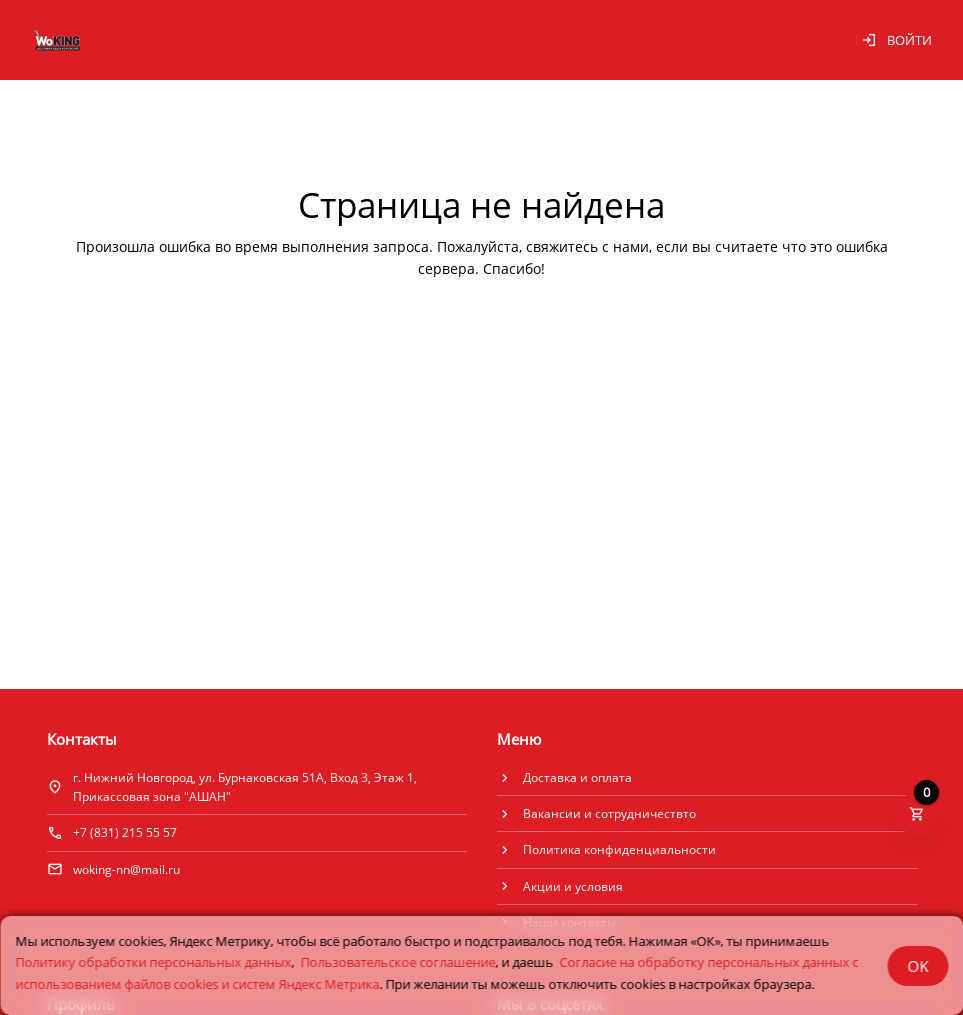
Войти (896, 40)
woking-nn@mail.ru (126, 869)
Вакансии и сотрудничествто (609, 813)
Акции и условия (573, 886)
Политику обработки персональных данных (153, 962)
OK (917, 966)
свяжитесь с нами (587, 246)
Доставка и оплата (577, 777)
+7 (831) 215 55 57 (125, 832)
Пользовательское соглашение (397, 962)
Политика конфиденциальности (619, 849)
